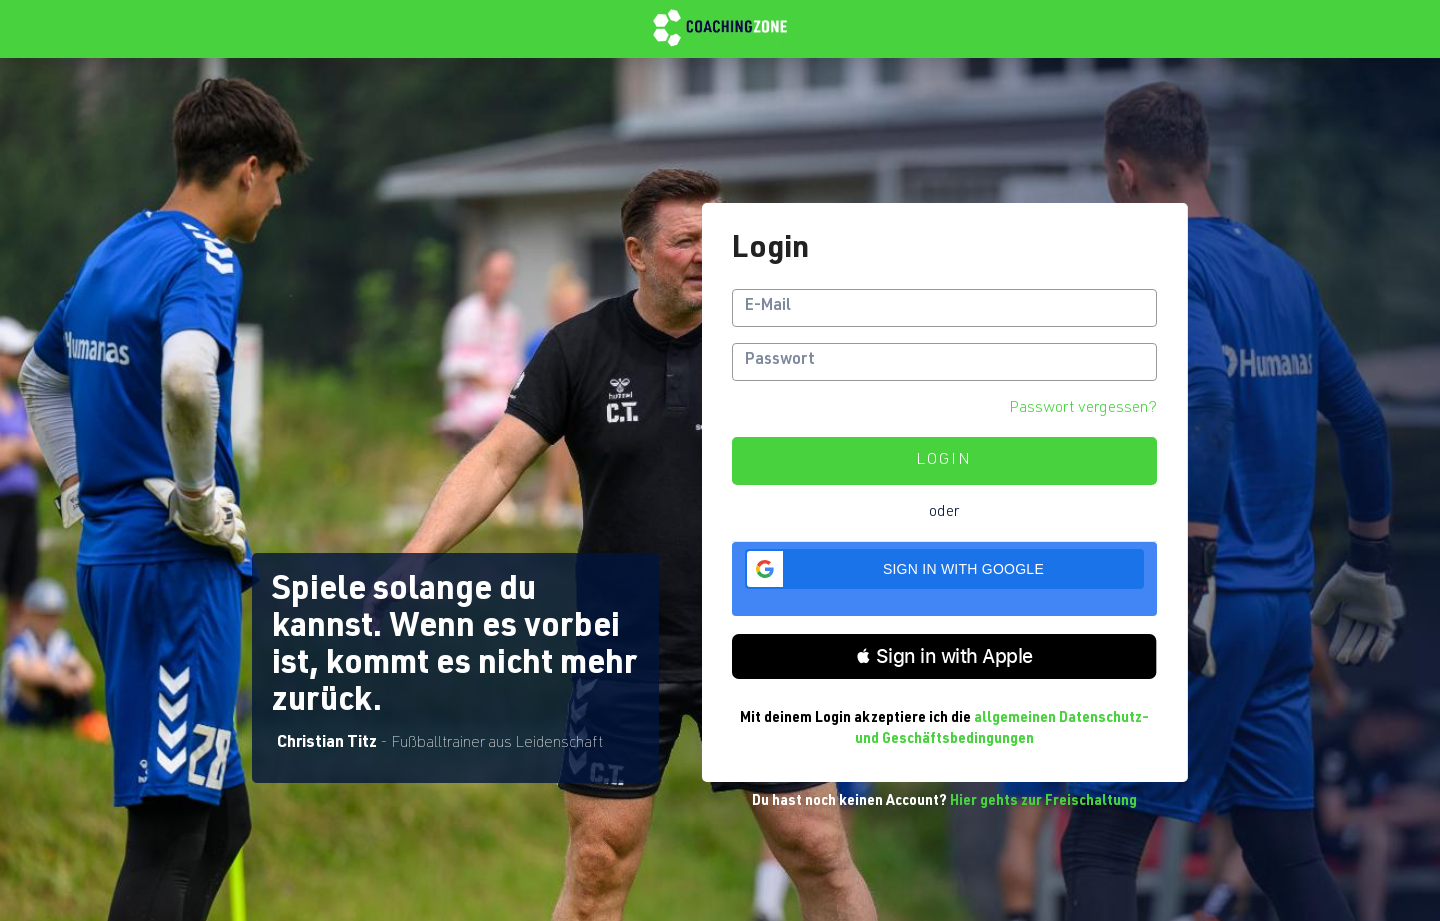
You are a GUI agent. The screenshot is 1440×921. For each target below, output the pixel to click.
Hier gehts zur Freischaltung (1043, 802)
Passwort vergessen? (1083, 409)
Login (944, 461)
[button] (944, 569)
